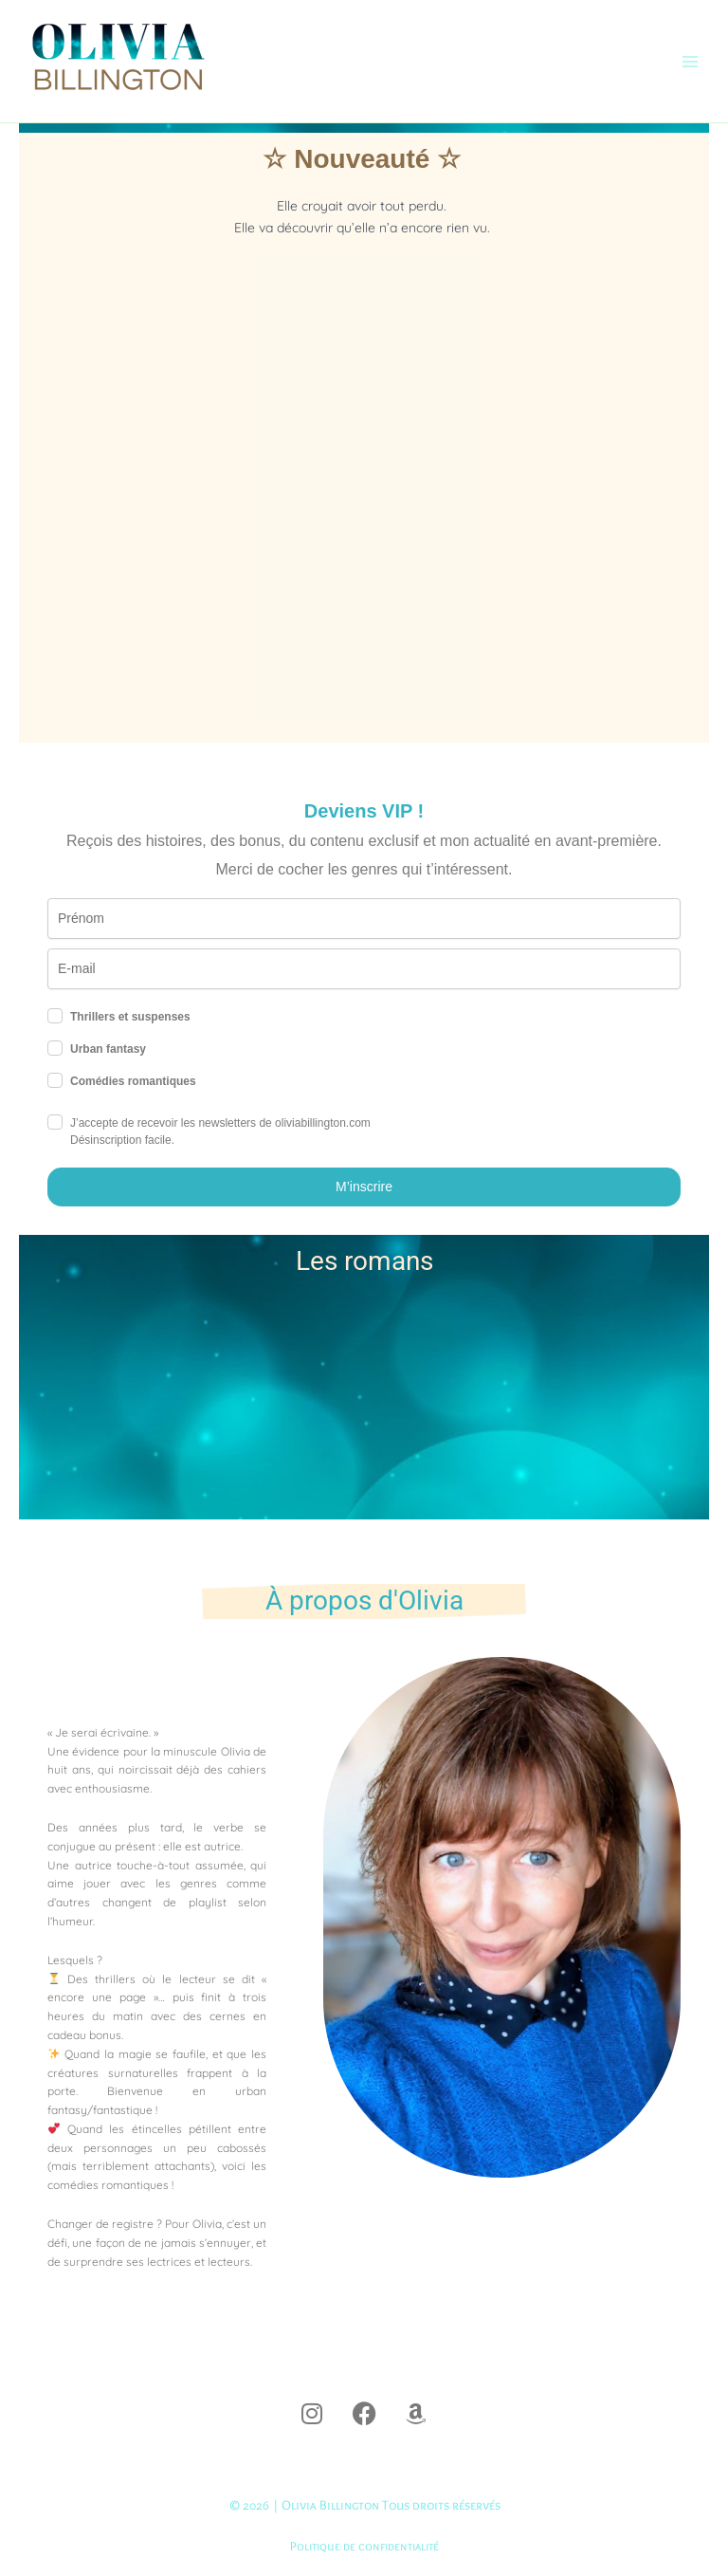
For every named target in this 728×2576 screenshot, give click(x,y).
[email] (364, 968)
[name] (364, 918)
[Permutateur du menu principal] (690, 62)
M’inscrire (364, 1186)
